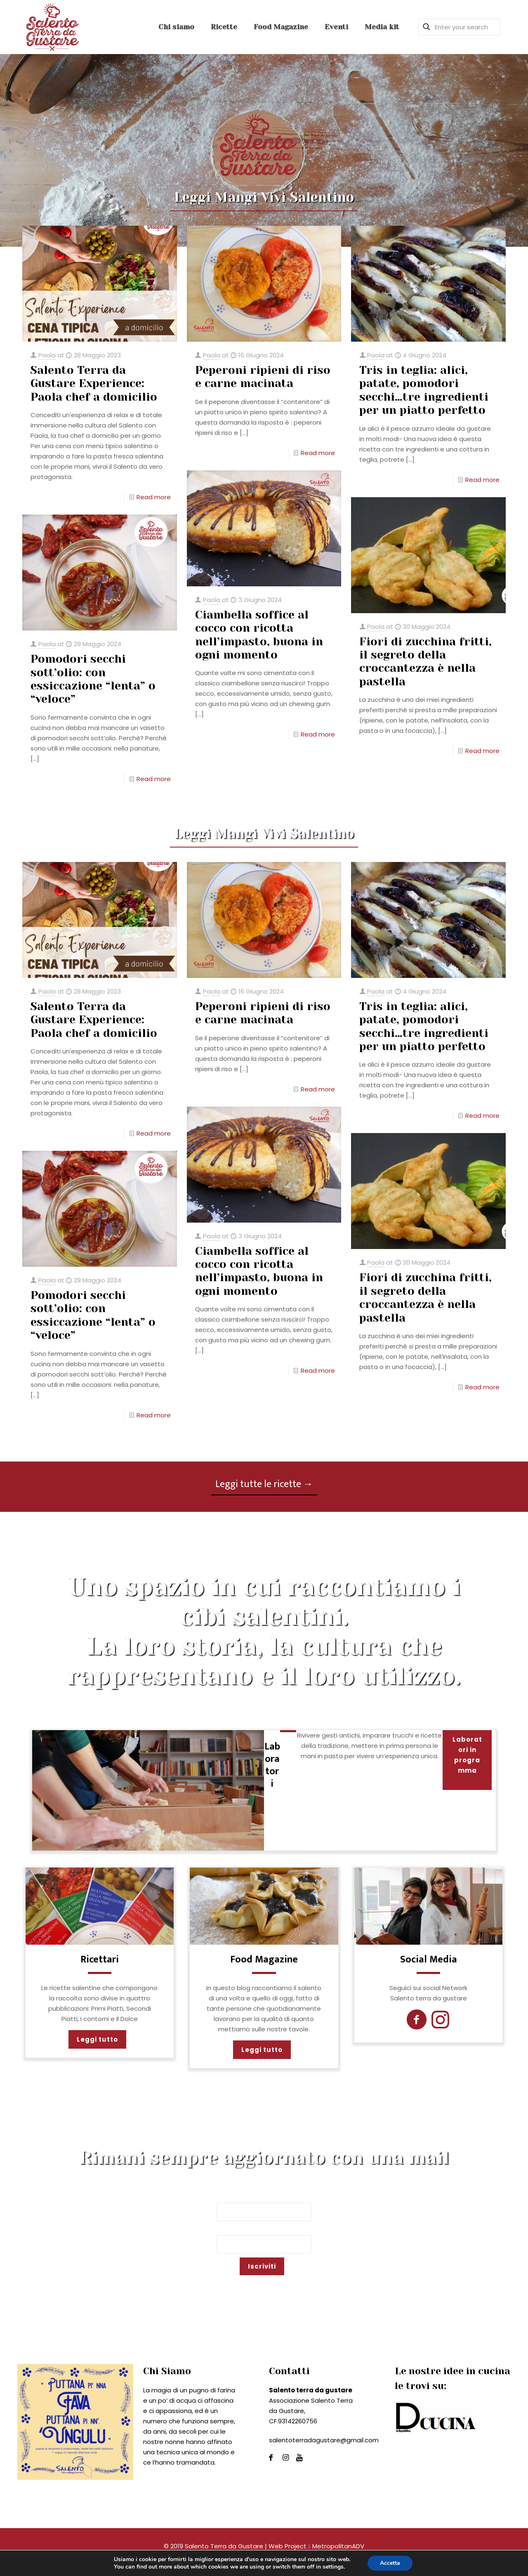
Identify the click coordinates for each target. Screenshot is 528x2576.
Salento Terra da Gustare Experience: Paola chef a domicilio (94, 383)
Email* (264, 2240)
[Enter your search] (459, 27)
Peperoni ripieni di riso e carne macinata (262, 377)
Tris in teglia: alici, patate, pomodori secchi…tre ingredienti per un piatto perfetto (423, 390)
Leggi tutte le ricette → (264, 1484)
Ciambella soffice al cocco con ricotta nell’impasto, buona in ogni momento (259, 634)
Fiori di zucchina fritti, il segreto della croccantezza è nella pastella (425, 661)
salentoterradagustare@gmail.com (324, 2440)
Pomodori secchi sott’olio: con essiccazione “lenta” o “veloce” (93, 678)
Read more (154, 497)
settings (333, 2567)
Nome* (264, 2207)
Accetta (390, 2563)
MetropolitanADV (336, 2546)
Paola (47, 355)
